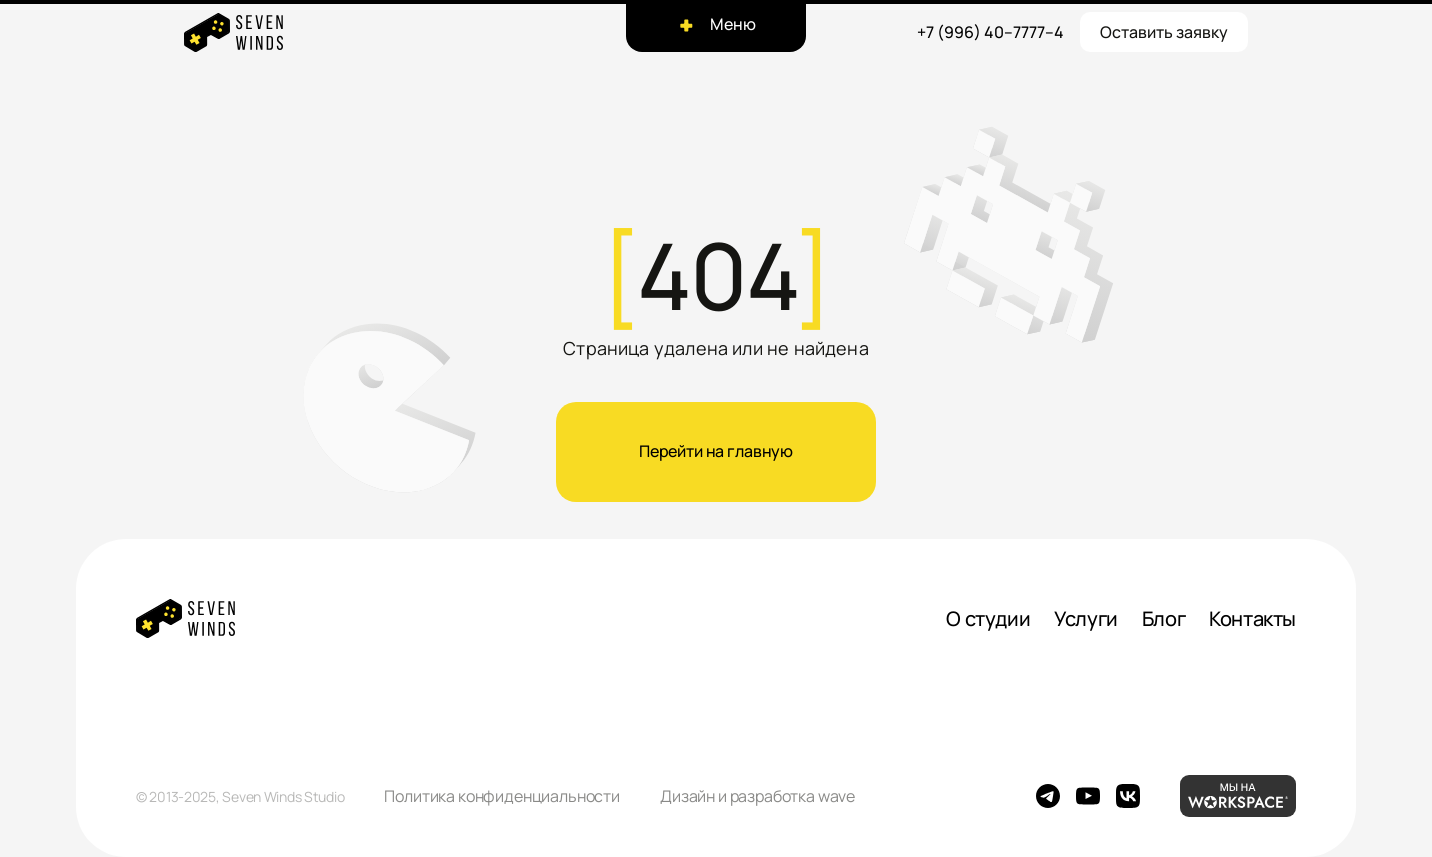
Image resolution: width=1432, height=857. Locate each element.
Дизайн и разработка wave (757, 796)
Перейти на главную (716, 451)
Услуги (1086, 619)
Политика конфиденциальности (502, 796)
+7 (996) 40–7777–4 (990, 32)
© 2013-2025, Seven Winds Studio (240, 796)
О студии (988, 619)
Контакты (1252, 619)
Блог (1163, 619)
